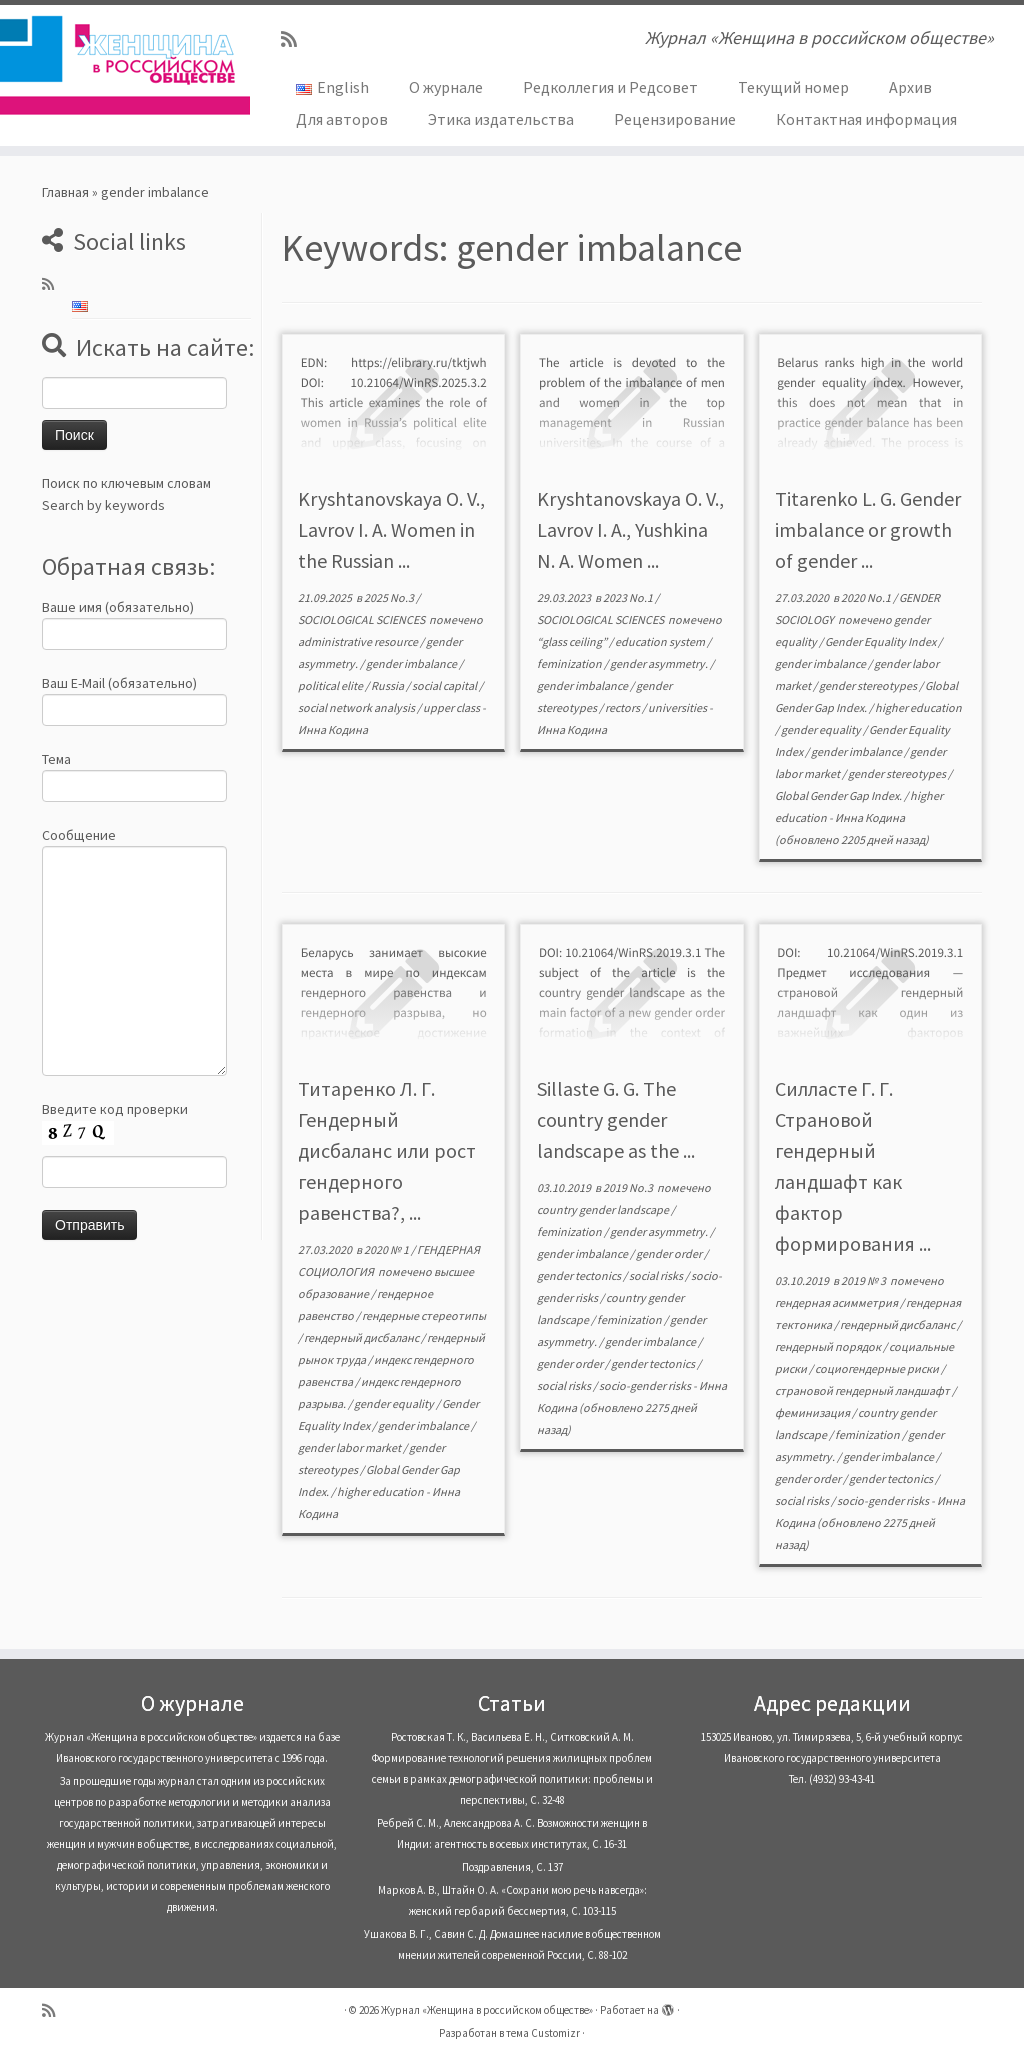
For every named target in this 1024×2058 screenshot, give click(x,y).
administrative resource (359, 641)
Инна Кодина (333, 729)
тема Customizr (543, 2033)
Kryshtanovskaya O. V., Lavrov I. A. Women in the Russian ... (391, 529)
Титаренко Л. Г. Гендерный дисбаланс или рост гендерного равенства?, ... (387, 1150)
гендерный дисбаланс (362, 1337)
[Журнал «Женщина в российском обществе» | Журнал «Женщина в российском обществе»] (120, 65)
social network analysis (357, 707)
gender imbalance (412, 663)
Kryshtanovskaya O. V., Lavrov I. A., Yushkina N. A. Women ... (630, 529)
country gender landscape (604, 1209)
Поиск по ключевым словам (126, 483)
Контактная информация (866, 119)
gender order (670, 1253)
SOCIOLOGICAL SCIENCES (362, 619)
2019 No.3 (629, 1187)
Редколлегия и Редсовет (610, 87)
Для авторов (342, 119)
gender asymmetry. (660, 663)
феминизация (813, 1412)
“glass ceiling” (573, 641)
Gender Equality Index (881, 641)
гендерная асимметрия (837, 1302)
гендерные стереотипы (424, 1315)
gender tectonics (580, 1275)
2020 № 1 (387, 1249)
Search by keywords (103, 505)
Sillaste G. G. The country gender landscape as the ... (616, 1119)
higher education (918, 707)
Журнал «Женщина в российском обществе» (487, 2010)
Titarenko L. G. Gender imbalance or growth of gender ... (868, 529)
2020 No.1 (867, 597)
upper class (452, 707)
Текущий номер (793, 87)
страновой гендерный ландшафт (863, 1390)
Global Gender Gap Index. (839, 795)
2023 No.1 (629, 597)
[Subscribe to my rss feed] (295, 39)
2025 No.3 (390, 597)
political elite (331, 685)
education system (661, 641)
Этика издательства (501, 119)
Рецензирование (675, 119)
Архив (910, 87)
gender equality (822, 729)
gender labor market (350, 1447)
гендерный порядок (829, 1346)
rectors (623, 707)
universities (678, 707)
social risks (657, 1275)
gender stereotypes (869, 685)
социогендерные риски (878, 1368)
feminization (570, 663)
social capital (445, 685)
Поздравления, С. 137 (512, 1867)
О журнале (446, 87)
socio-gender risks (646, 1385)
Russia (388, 685)
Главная (65, 192)
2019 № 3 (864, 1280)
